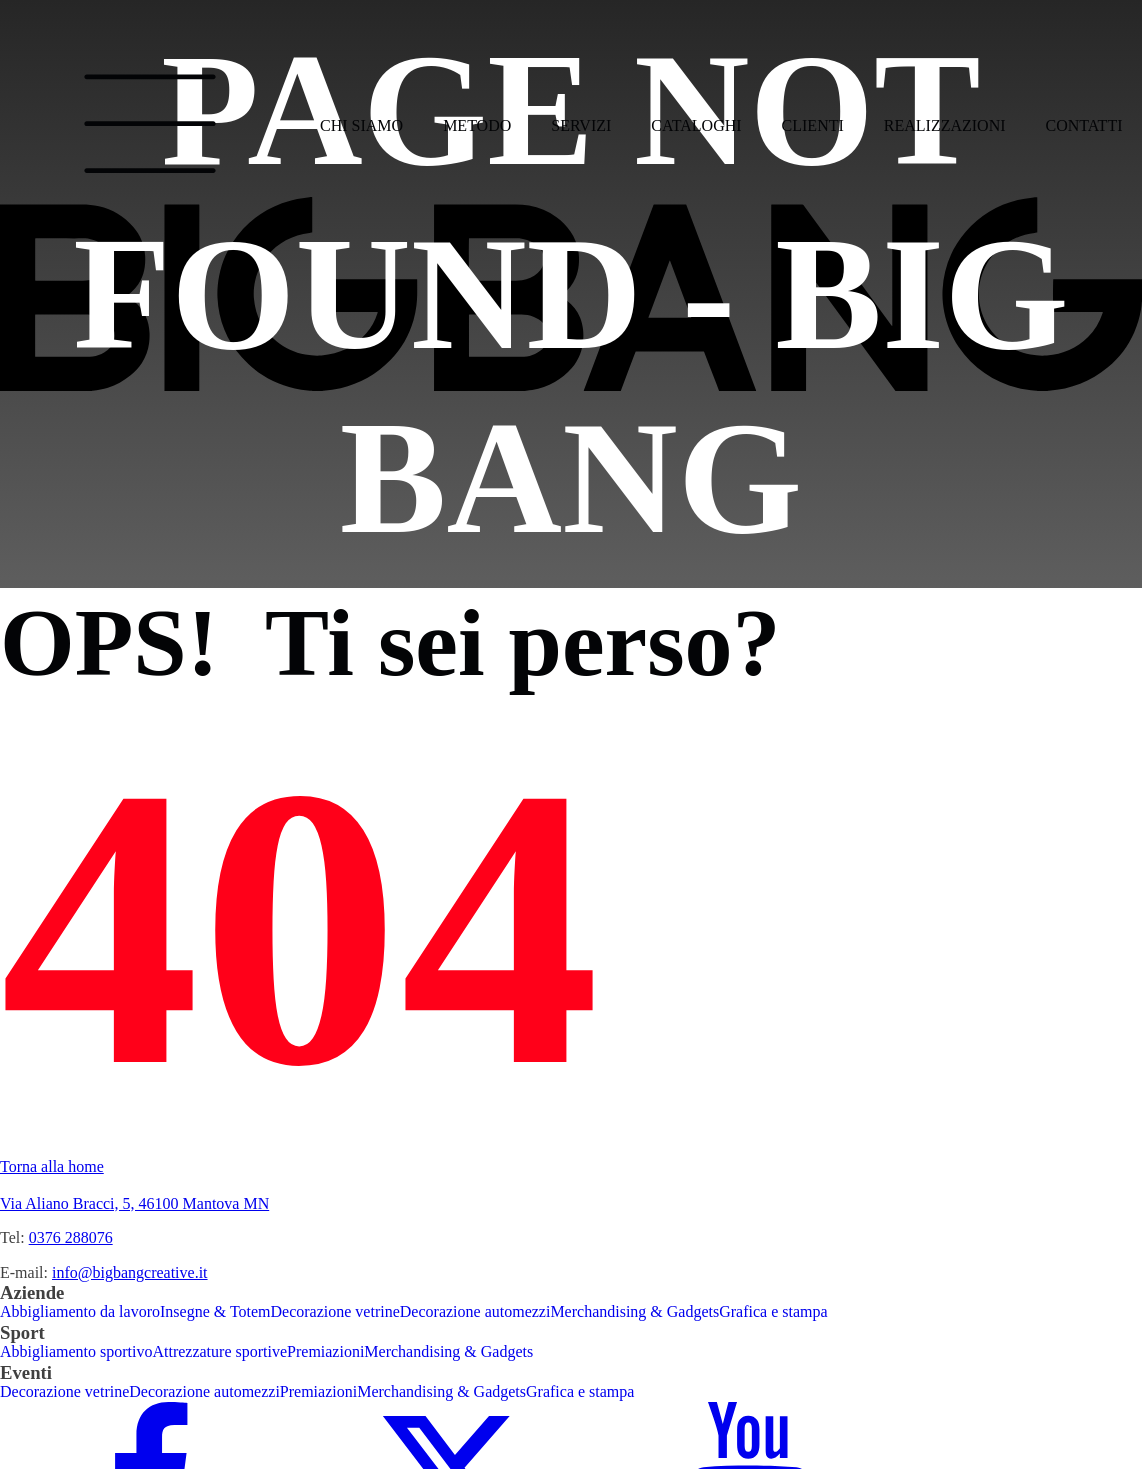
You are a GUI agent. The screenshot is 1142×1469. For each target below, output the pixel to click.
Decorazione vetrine (335, 1311)
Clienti (813, 125)
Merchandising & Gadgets (634, 1311)
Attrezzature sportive (219, 1351)
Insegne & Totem (215, 1311)
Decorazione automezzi (475, 1311)
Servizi (581, 125)
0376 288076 (71, 1237)
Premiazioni (325, 1351)
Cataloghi (696, 125)
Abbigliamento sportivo (76, 1351)
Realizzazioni (945, 125)
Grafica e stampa (773, 1311)
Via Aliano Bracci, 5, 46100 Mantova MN (134, 1203)
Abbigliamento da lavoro (80, 1311)
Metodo (477, 125)
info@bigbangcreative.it (130, 1272)
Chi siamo (361, 125)
